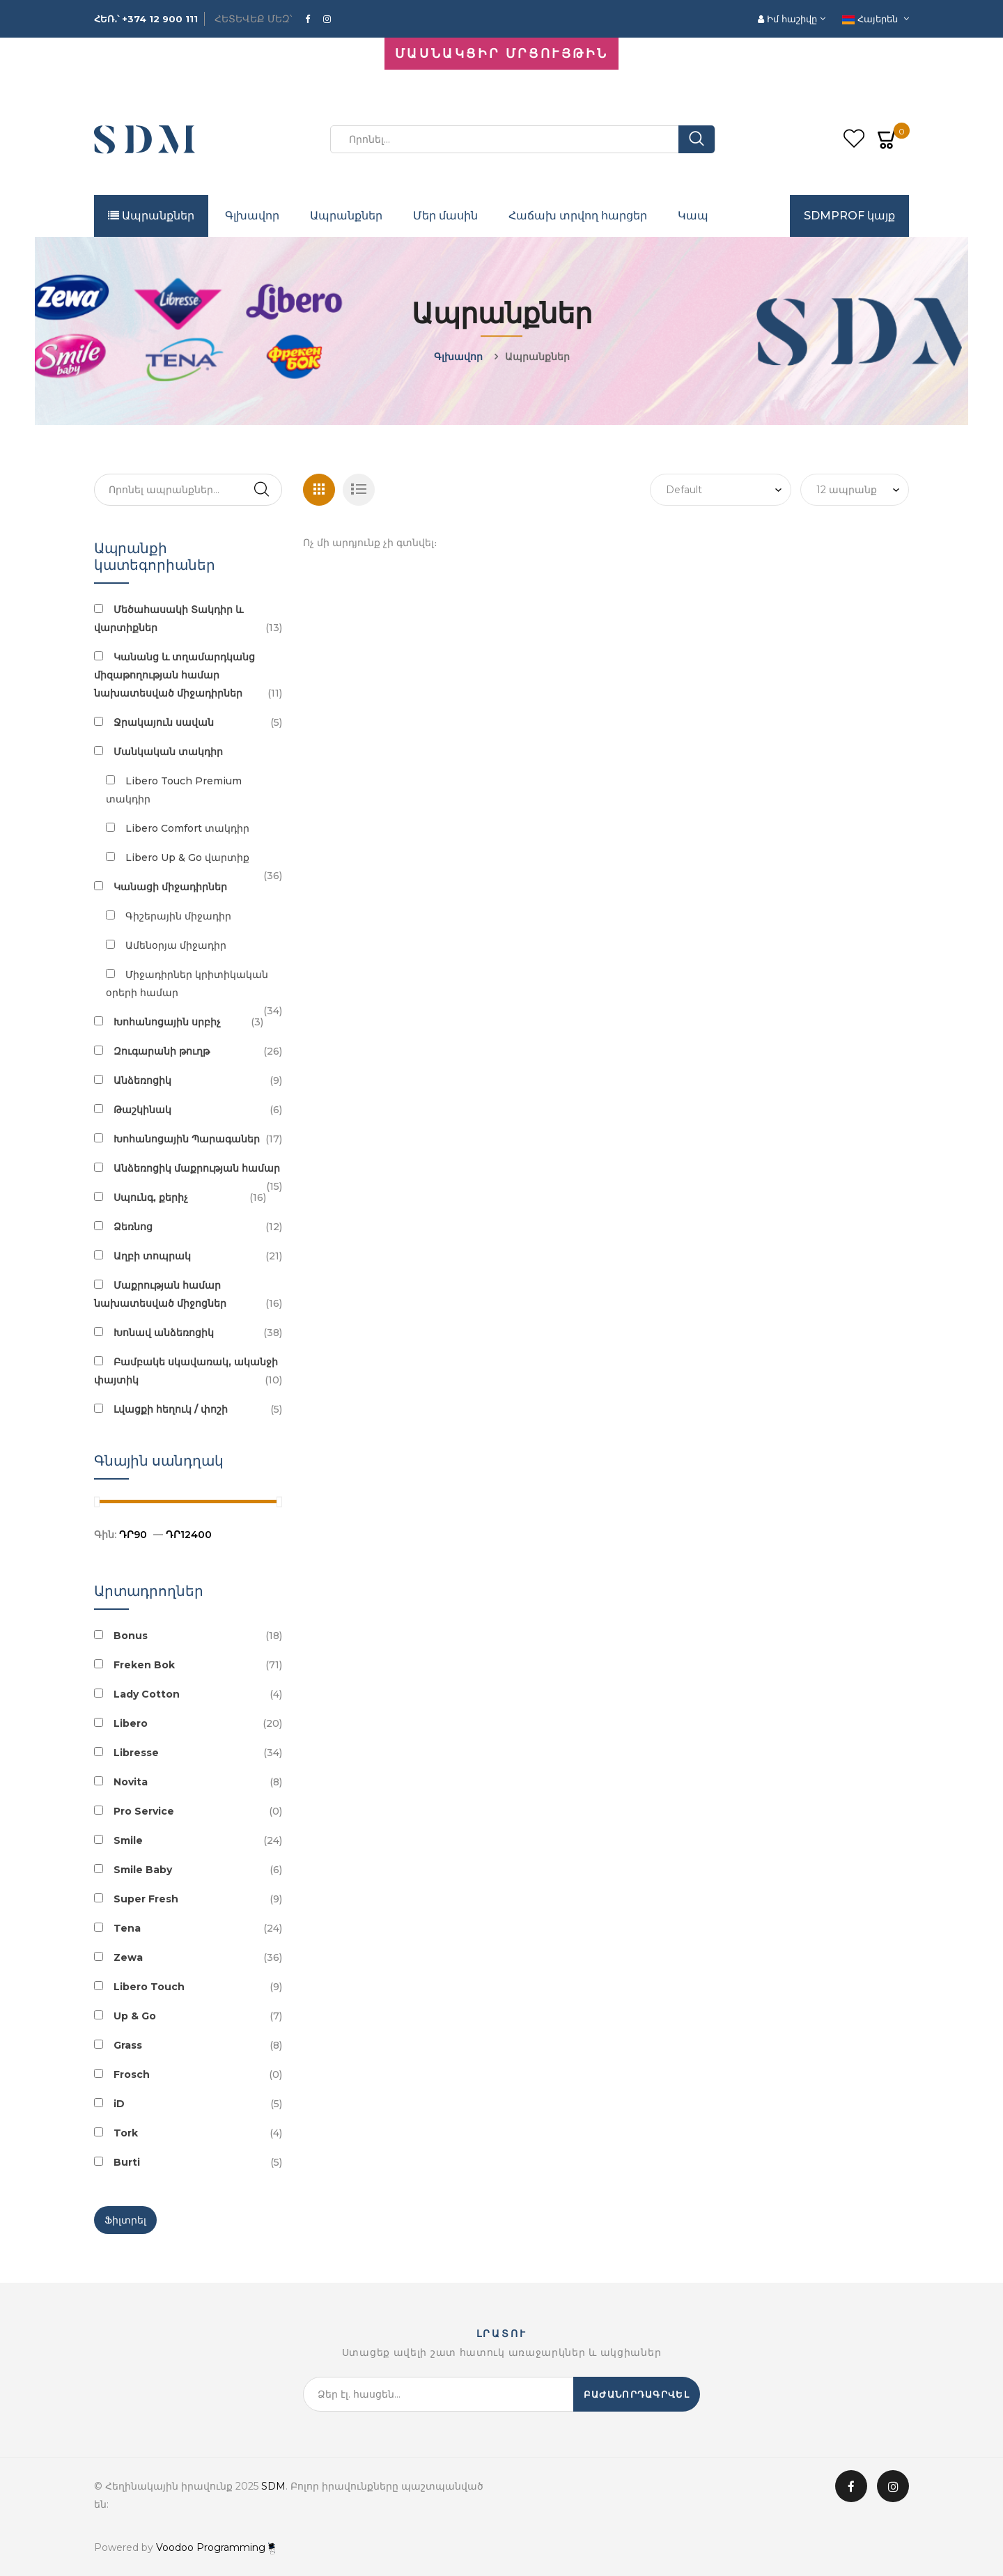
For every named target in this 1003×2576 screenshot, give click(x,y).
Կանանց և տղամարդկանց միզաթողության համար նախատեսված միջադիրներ (174, 675)
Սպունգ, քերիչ (151, 1197)
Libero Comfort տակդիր (187, 828)
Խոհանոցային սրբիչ (167, 1022)
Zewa (128, 1957)
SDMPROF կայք (849, 215)
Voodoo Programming (215, 2547)
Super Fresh (146, 1899)
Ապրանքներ (151, 215)
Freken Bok (144, 1665)
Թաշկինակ (142, 1109)
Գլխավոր (252, 215)
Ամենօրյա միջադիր (175, 945)
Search (261, 490)
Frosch (132, 2074)
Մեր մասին (445, 215)
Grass (128, 2045)
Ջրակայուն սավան (164, 722)
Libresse (136, 1752)
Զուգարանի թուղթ (162, 1051)
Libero (131, 1723)
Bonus (131, 1635)
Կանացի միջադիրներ (170, 886)
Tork (126, 2133)
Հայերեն (871, 18)
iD (119, 2103)
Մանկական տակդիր (168, 751)
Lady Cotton (147, 1694)
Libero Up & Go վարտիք (187, 857)
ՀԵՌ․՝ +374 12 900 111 (146, 18)
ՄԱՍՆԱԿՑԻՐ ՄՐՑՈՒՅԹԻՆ (501, 53)
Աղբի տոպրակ (152, 1256)
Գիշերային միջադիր (178, 916)
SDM (273, 2486)
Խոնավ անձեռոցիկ (164, 1332)
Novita (131, 1782)
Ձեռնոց (133, 1226)
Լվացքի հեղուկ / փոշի (171, 1409)
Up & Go (135, 2016)
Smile (128, 1840)
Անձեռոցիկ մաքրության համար (197, 1168)
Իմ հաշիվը (789, 18)
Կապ (693, 215)
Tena (127, 1928)
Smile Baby (143, 1869)
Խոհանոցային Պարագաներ (187, 1139)
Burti (127, 2162)
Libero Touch (149, 1986)
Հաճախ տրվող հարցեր (577, 215)
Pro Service (144, 1811)
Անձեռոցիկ (142, 1080)
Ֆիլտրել (125, 2220)
